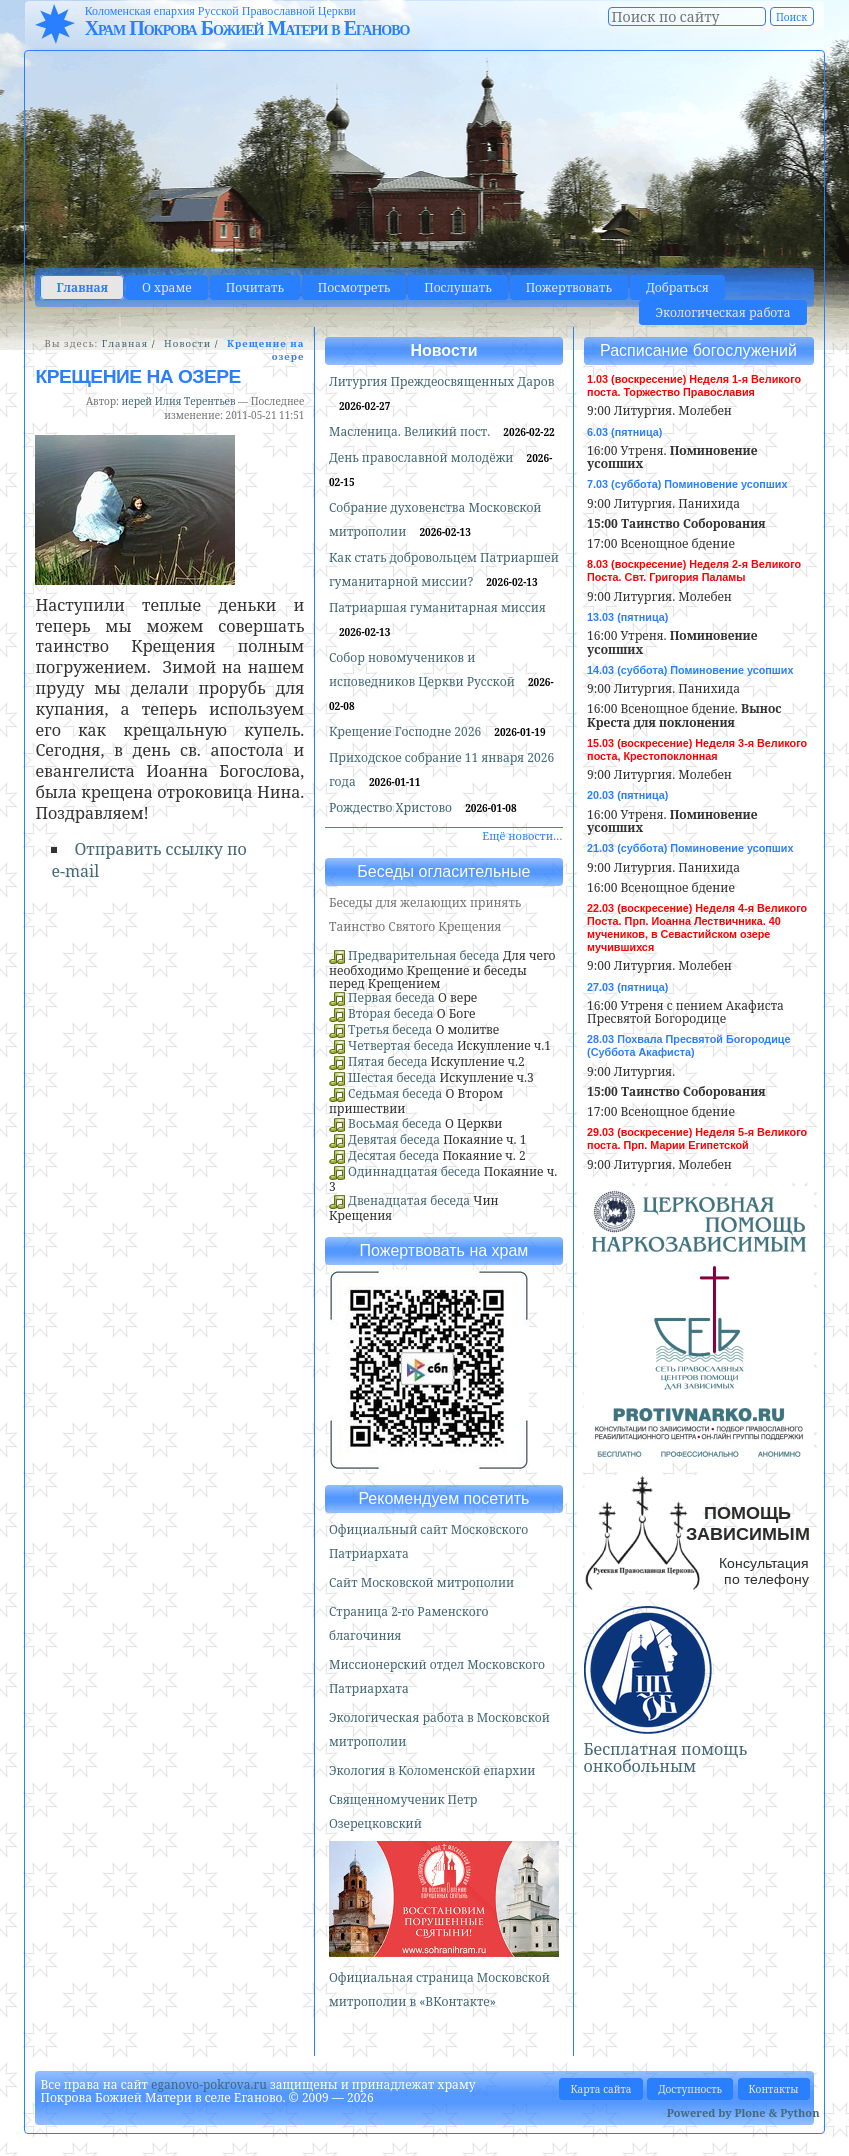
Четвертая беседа (401, 1045)
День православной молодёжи (423, 457)
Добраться (677, 287)
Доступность (690, 2089)
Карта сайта (600, 2089)
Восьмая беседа (395, 1123)
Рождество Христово (392, 807)
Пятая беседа (387, 1061)
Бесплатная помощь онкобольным (666, 1758)
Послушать (457, 287)
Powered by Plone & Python (743, 2112)
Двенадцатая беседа (409, 1200)
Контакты (774, 2089)
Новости (187, 343)
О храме (167, 287)
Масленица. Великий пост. (411, 431)
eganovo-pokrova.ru (209, 2084)
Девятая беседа (394, 1139)
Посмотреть (354, 287)
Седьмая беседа (395, 1093)
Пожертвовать (569, 287)
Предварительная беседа (424, 955)
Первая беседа (391, 997)
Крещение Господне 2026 (406, 731)
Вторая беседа (391, 1013)
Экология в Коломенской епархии (432, 1770)
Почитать (255, 287)
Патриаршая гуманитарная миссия (437, 607)
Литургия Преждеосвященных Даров (441, 381)
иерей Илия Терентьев (179, 401)
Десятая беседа (393, 1155)
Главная (82, 287)
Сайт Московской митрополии (421, 1582)
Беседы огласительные (443, 871)
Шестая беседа (392, 1077)
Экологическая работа (722, 312)
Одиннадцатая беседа (414, 1171)
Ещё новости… (522, 835)
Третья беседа (390, 1029)
